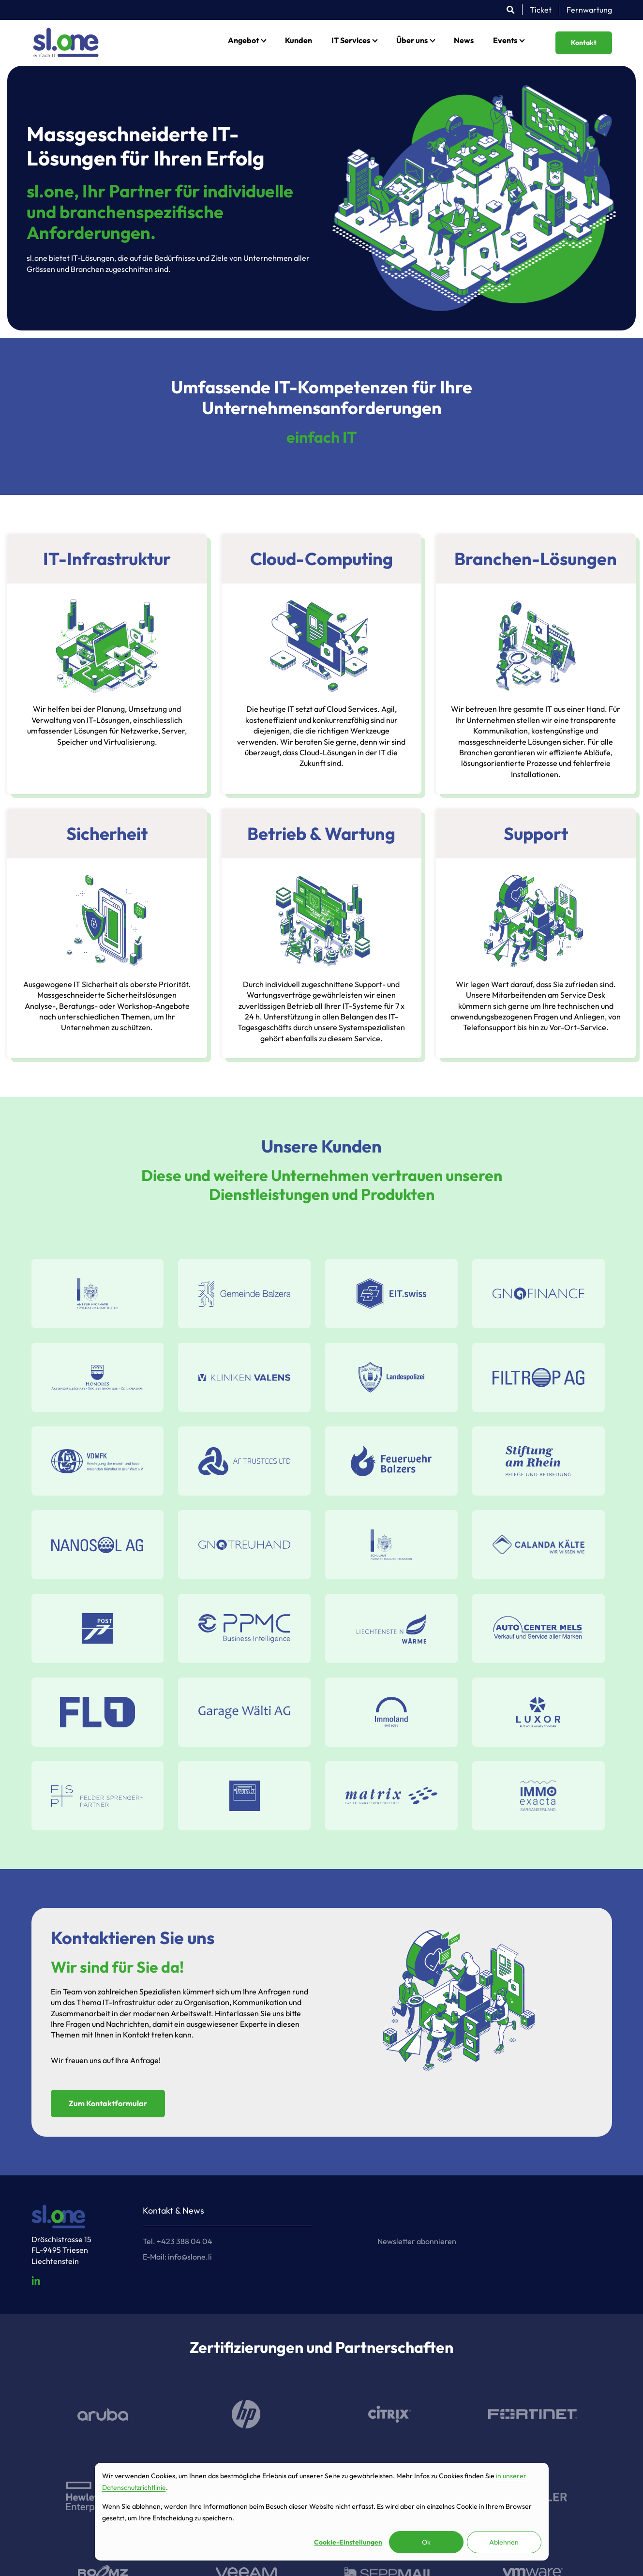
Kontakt (584, 42)
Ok (426, 2542)
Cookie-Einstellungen (348, 2542)
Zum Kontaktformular (108, 2103)
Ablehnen (504, 2542)
